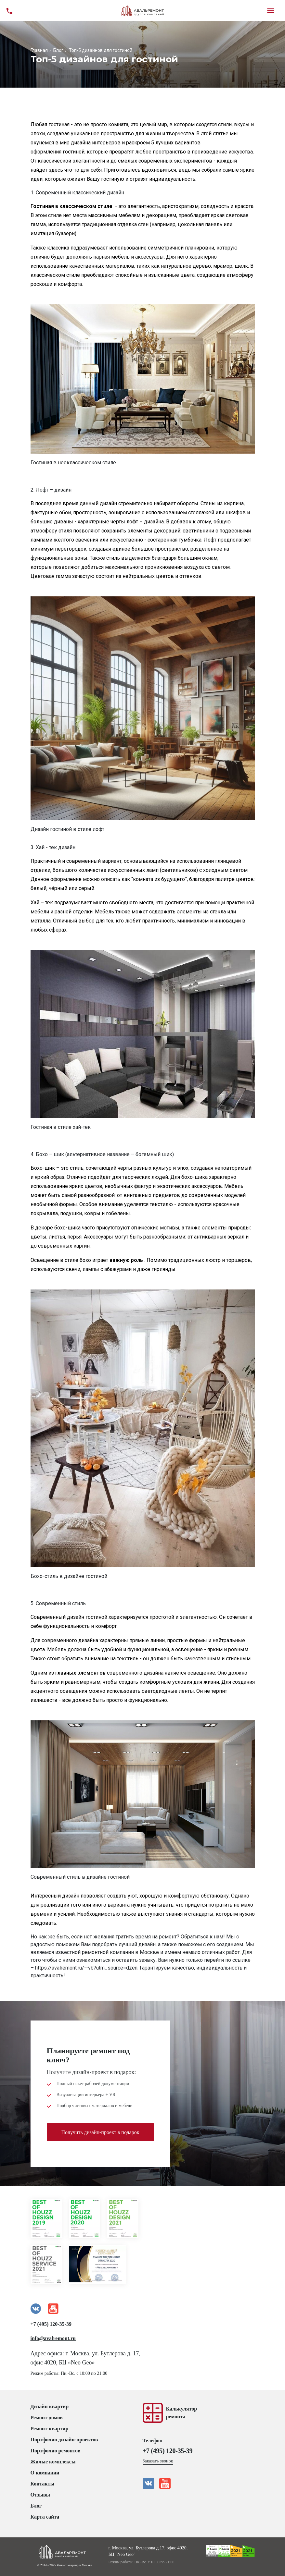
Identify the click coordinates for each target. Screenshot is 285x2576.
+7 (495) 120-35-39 (51, 2324)
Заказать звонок (158, 2461)
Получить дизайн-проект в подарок (100, 2132)
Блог (36, 2506)
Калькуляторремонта (181, 2412)
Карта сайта (45, 2517)
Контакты (43, 2483)
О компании (45, 2472)
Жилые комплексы (53, 2461)
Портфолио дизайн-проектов (64, 2439)
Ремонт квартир (50, 2428)
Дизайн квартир (50, 2406)
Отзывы (40, 2494)
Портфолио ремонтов (56, 2450)
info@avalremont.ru (53, 2338)
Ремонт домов (47, 2417)
